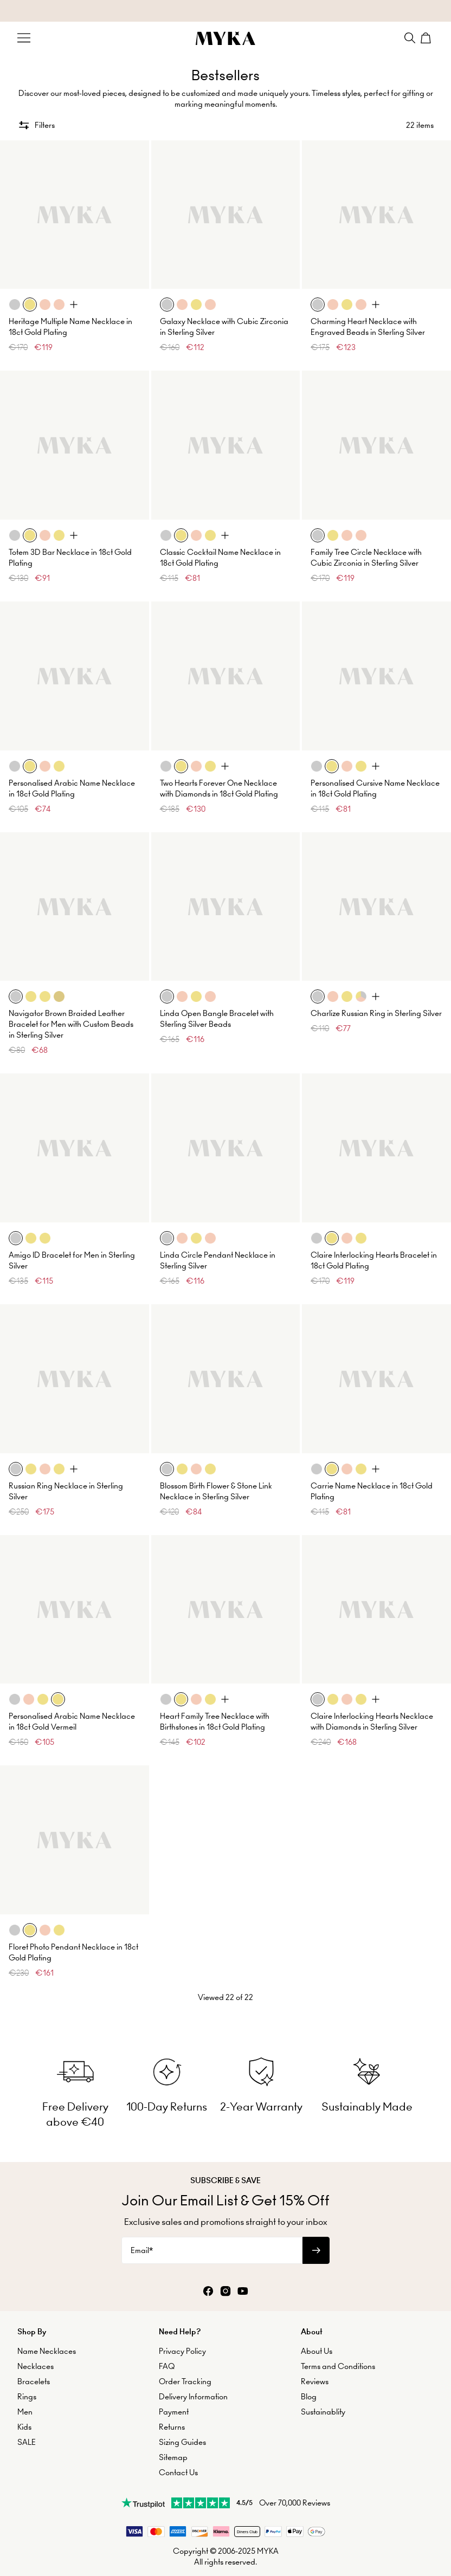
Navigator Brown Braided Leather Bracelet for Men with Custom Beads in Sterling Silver (71, 1024)
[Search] (409, 37)
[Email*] (212, 2250)
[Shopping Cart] (427, 37)
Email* (142, 2250)
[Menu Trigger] (23, 37)
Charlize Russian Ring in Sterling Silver (376, 1013)
